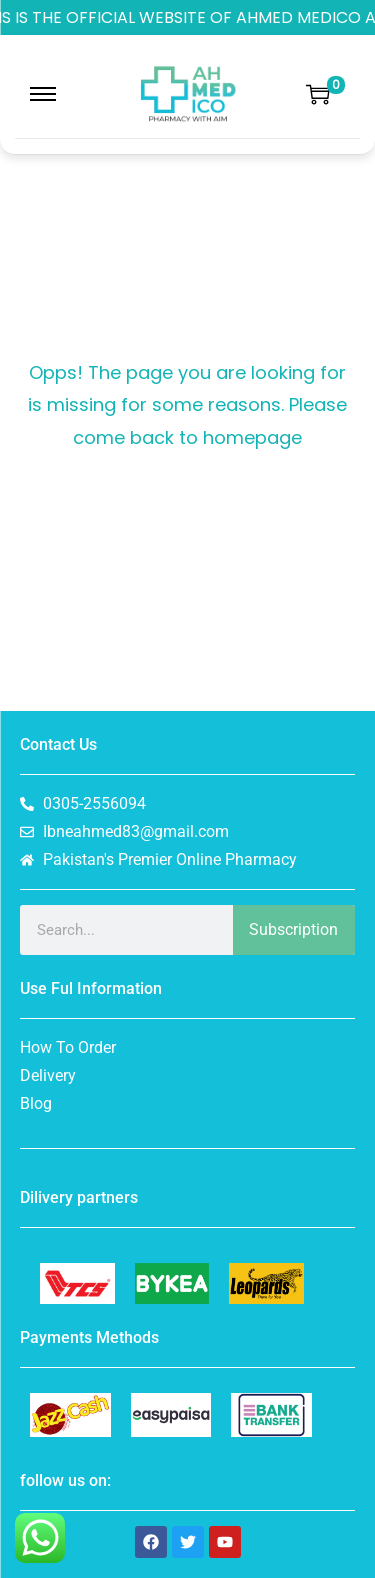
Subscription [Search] (293, 929)
